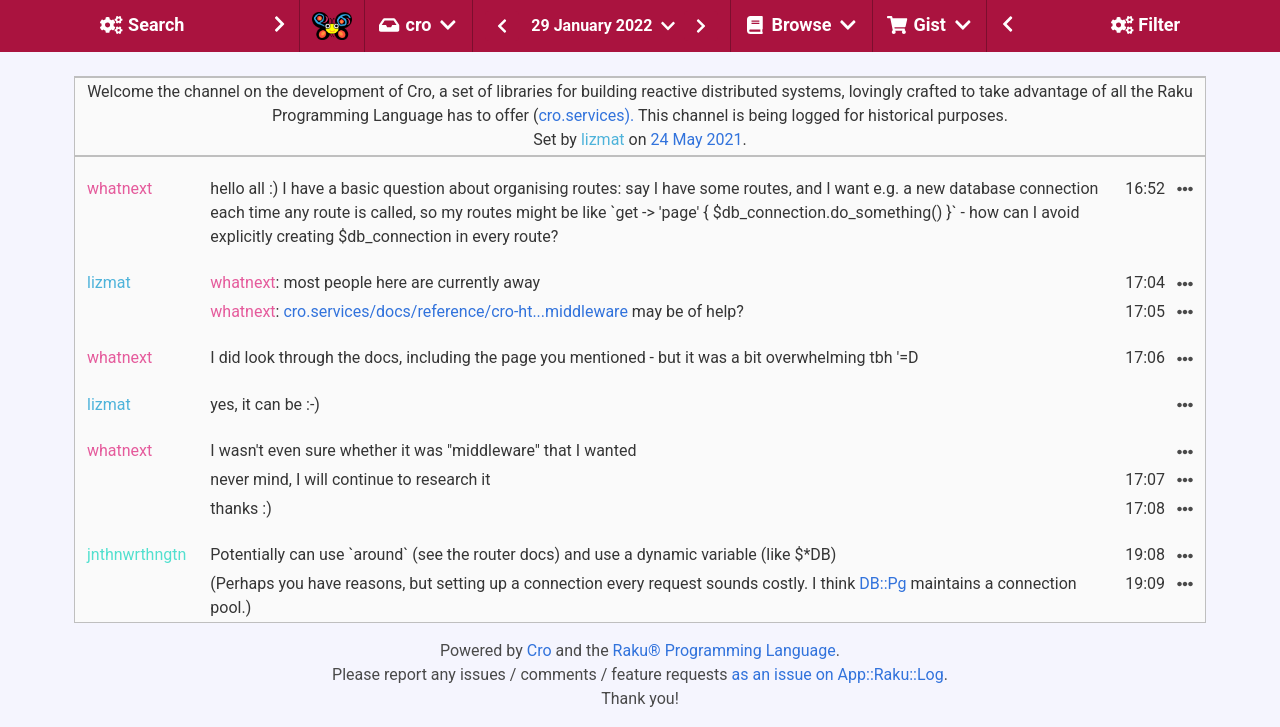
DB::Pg (882, 583)
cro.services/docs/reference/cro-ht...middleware (455, 311)
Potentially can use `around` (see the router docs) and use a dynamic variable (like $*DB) (523, 554)
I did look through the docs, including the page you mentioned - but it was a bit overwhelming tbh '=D (564, 357)
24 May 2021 (696, 139)
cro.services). (586, 115)
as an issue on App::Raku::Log (838, 674)
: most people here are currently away (375, 282)
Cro (539, 650)
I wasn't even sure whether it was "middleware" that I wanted (423, 450)
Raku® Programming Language (724, 650)
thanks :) (240, 508)
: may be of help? (476, 311)
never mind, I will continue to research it (350, 479)
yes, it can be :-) (265, 404)
